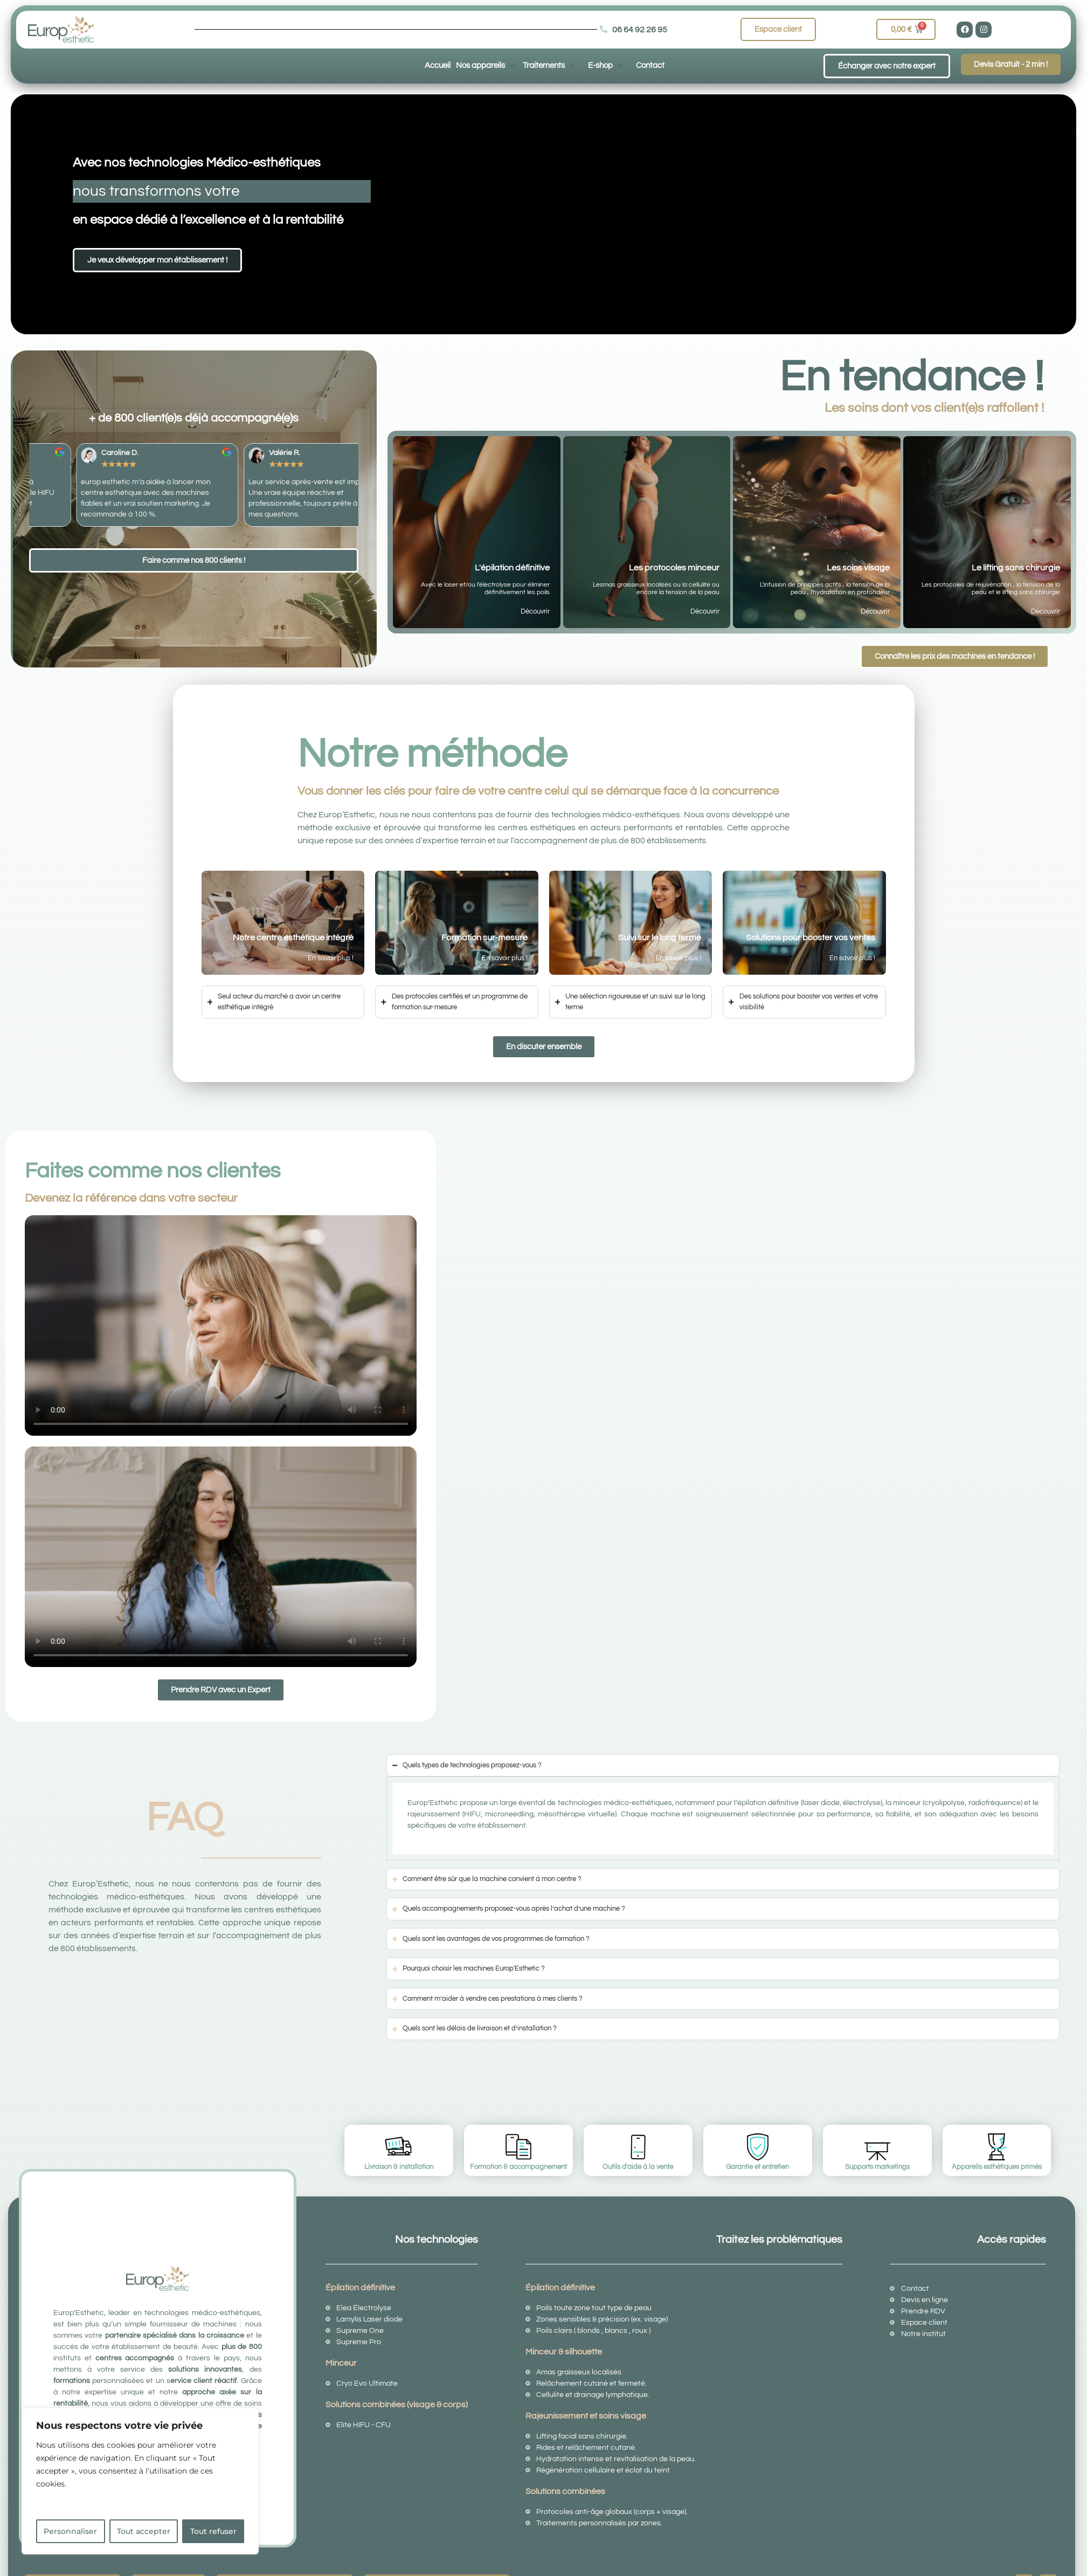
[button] (486, 64)
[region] (140, 2481)
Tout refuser (213, 2531)
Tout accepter (143, 2531)
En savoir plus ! (331, 958)
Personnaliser (70, 2531)
